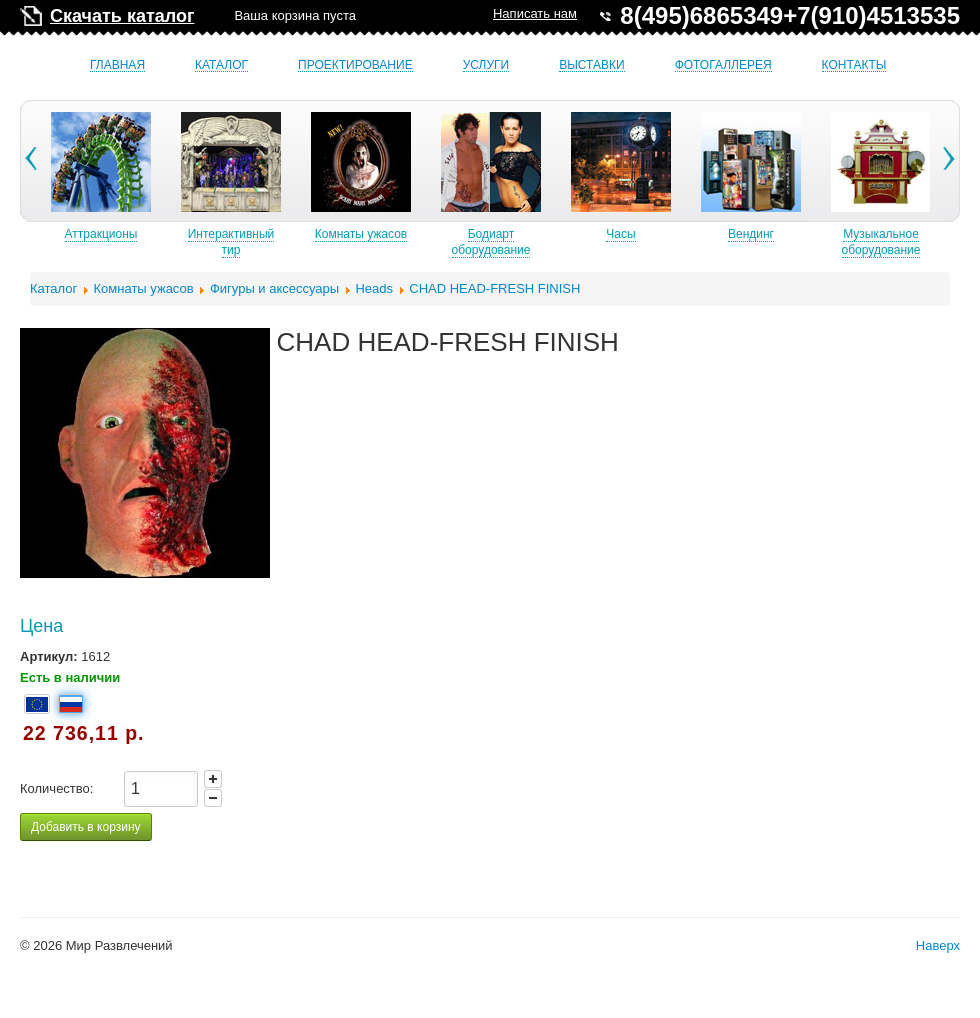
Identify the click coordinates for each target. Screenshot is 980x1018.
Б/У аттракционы (79, 234)
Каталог (221, 65)
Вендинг (859, 234)
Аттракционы (209, 234)
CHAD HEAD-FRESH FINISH (494, 288)
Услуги (486, 65)
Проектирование (355, 65)
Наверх (938, 945)
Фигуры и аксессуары (274, 288)
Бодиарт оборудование (599, 242)
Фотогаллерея (723, 65)
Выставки (591, 65)
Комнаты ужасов (469, 234)
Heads (374, 288)
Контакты (854, 65)
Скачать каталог (122, 16)
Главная (117, 65)
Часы (728, 234)
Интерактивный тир (339, 242)
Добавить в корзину (86, 827)
